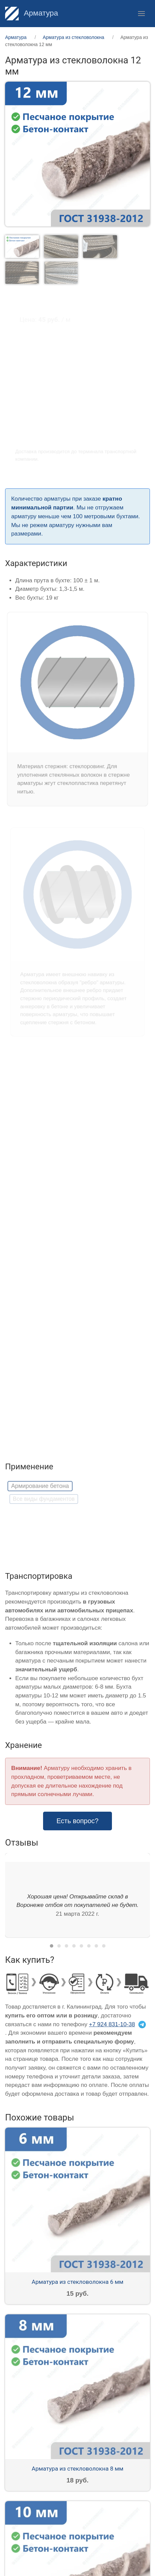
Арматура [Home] (31, 13)
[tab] (22, 246)
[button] (141, 13)
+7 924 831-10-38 (112, 2024)
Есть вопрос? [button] (78, 1821)
